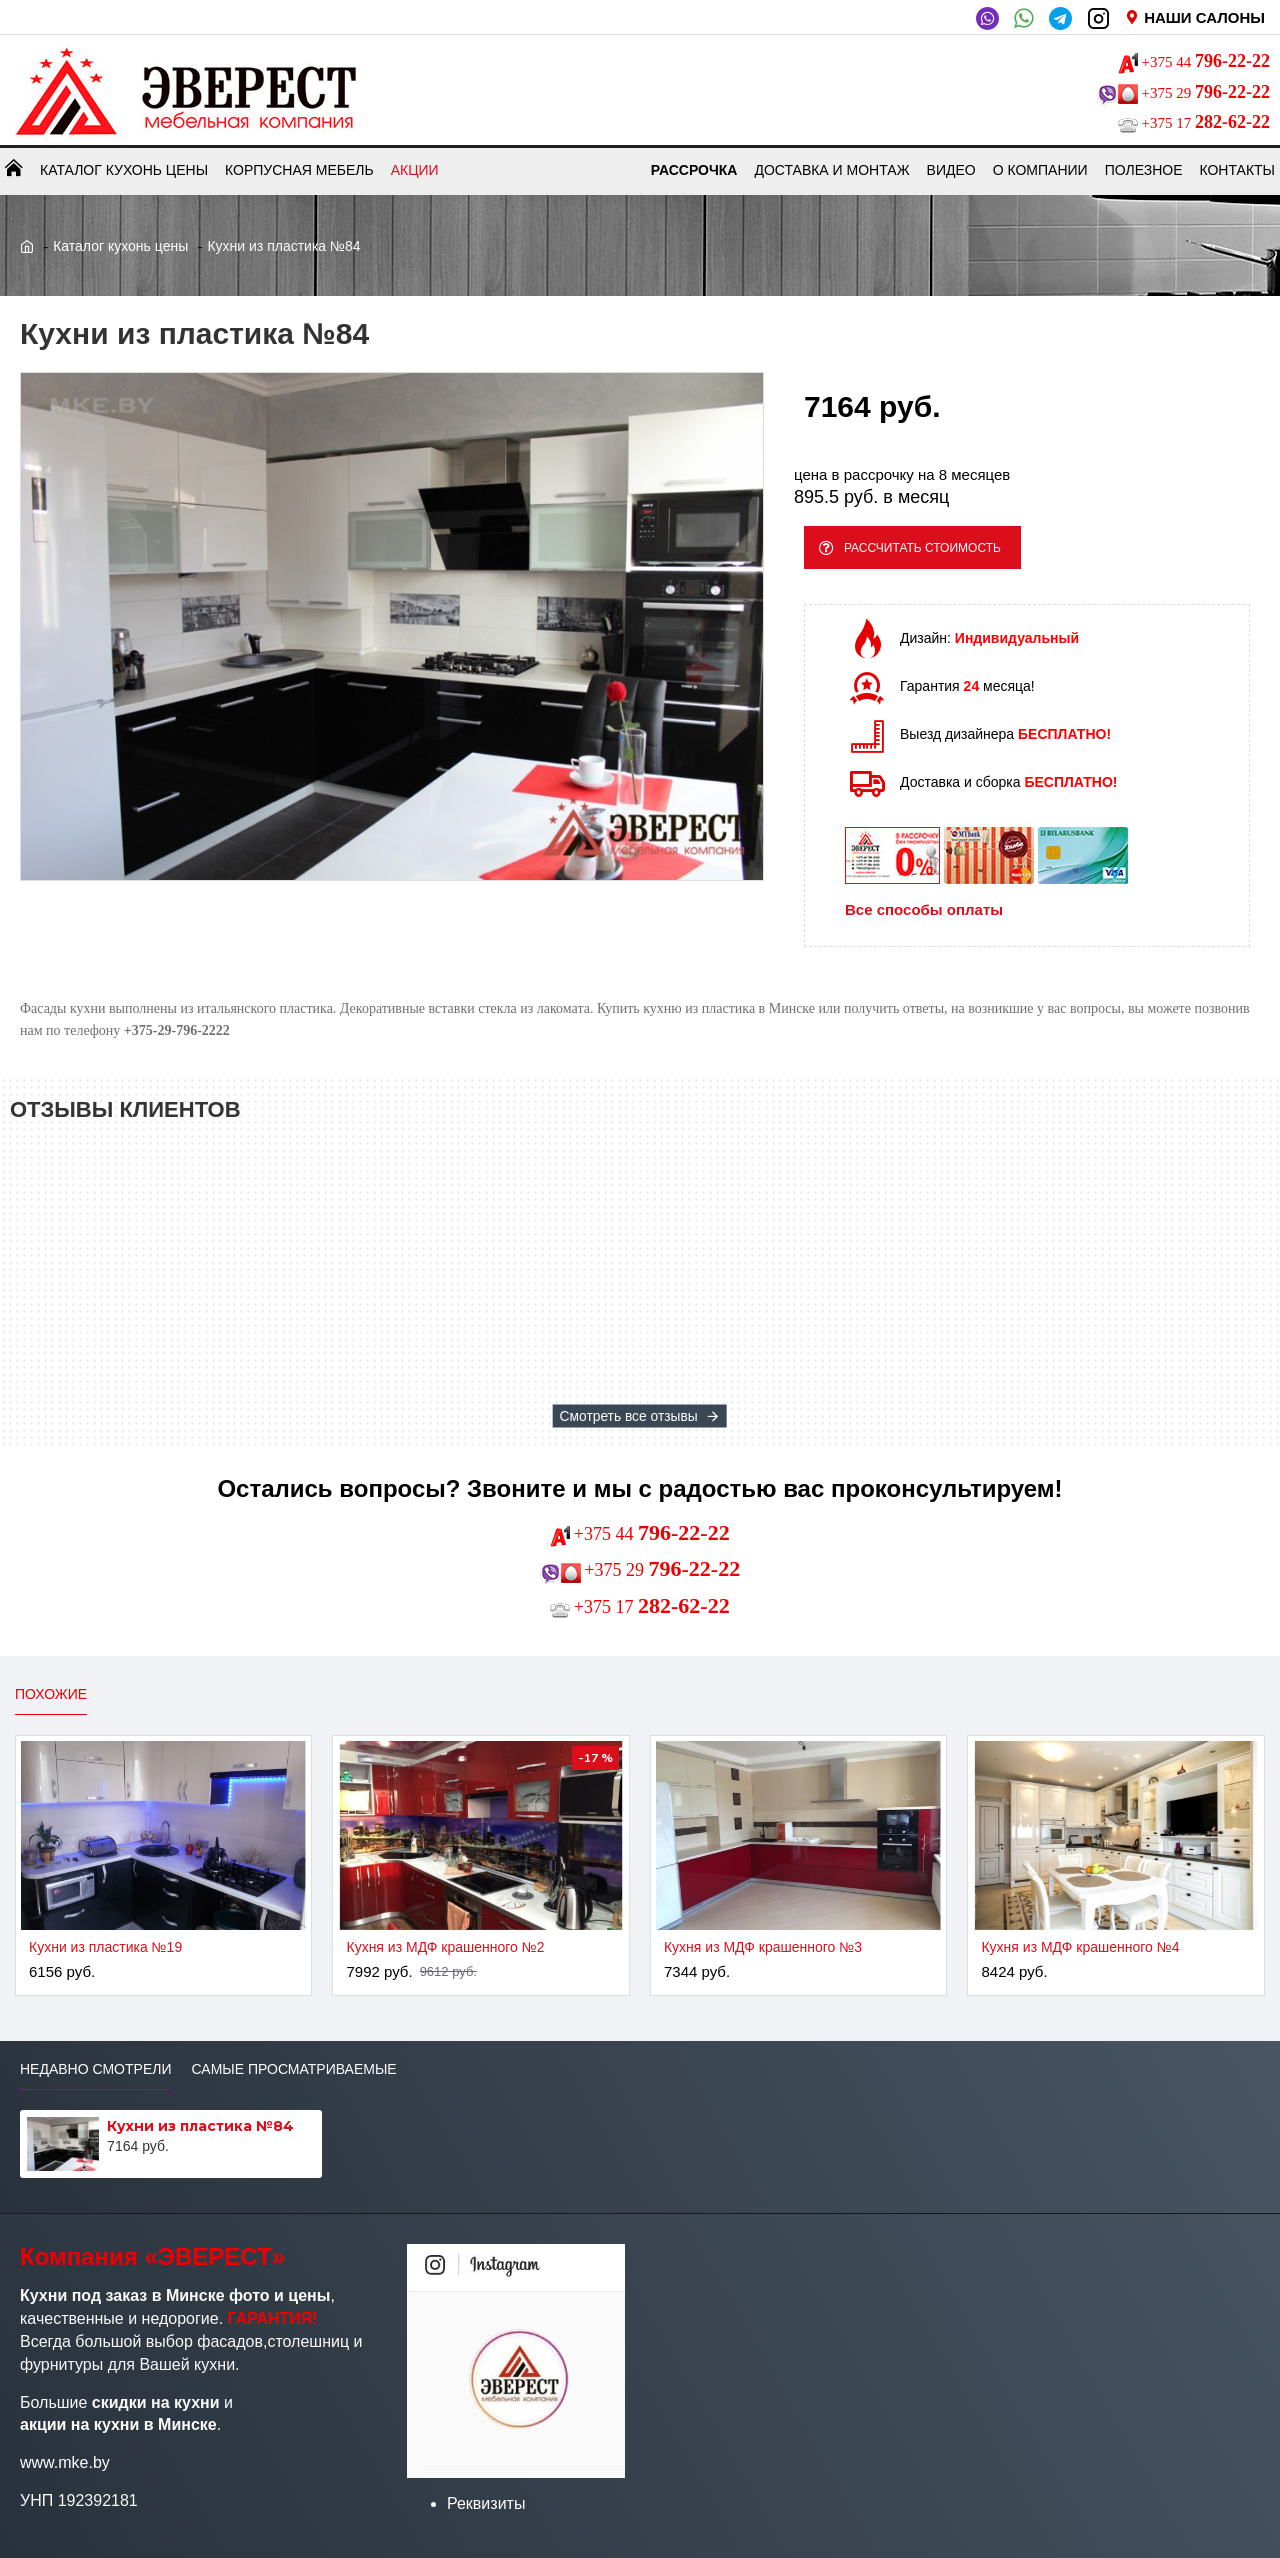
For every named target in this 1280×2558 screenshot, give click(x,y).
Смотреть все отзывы (629, 1416)
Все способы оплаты (924, 916)
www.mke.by (65, 2462)
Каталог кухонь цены (120, 246)
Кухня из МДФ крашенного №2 (445, 1947)
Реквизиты (486, 2503)
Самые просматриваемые (293, 2069)
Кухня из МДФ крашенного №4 (1080, 1947)
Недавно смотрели (95, 2069)
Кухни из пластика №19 (105, 1947)
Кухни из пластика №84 (200, 2126)
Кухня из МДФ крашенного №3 (763, 1947)
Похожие (51, 1694)
